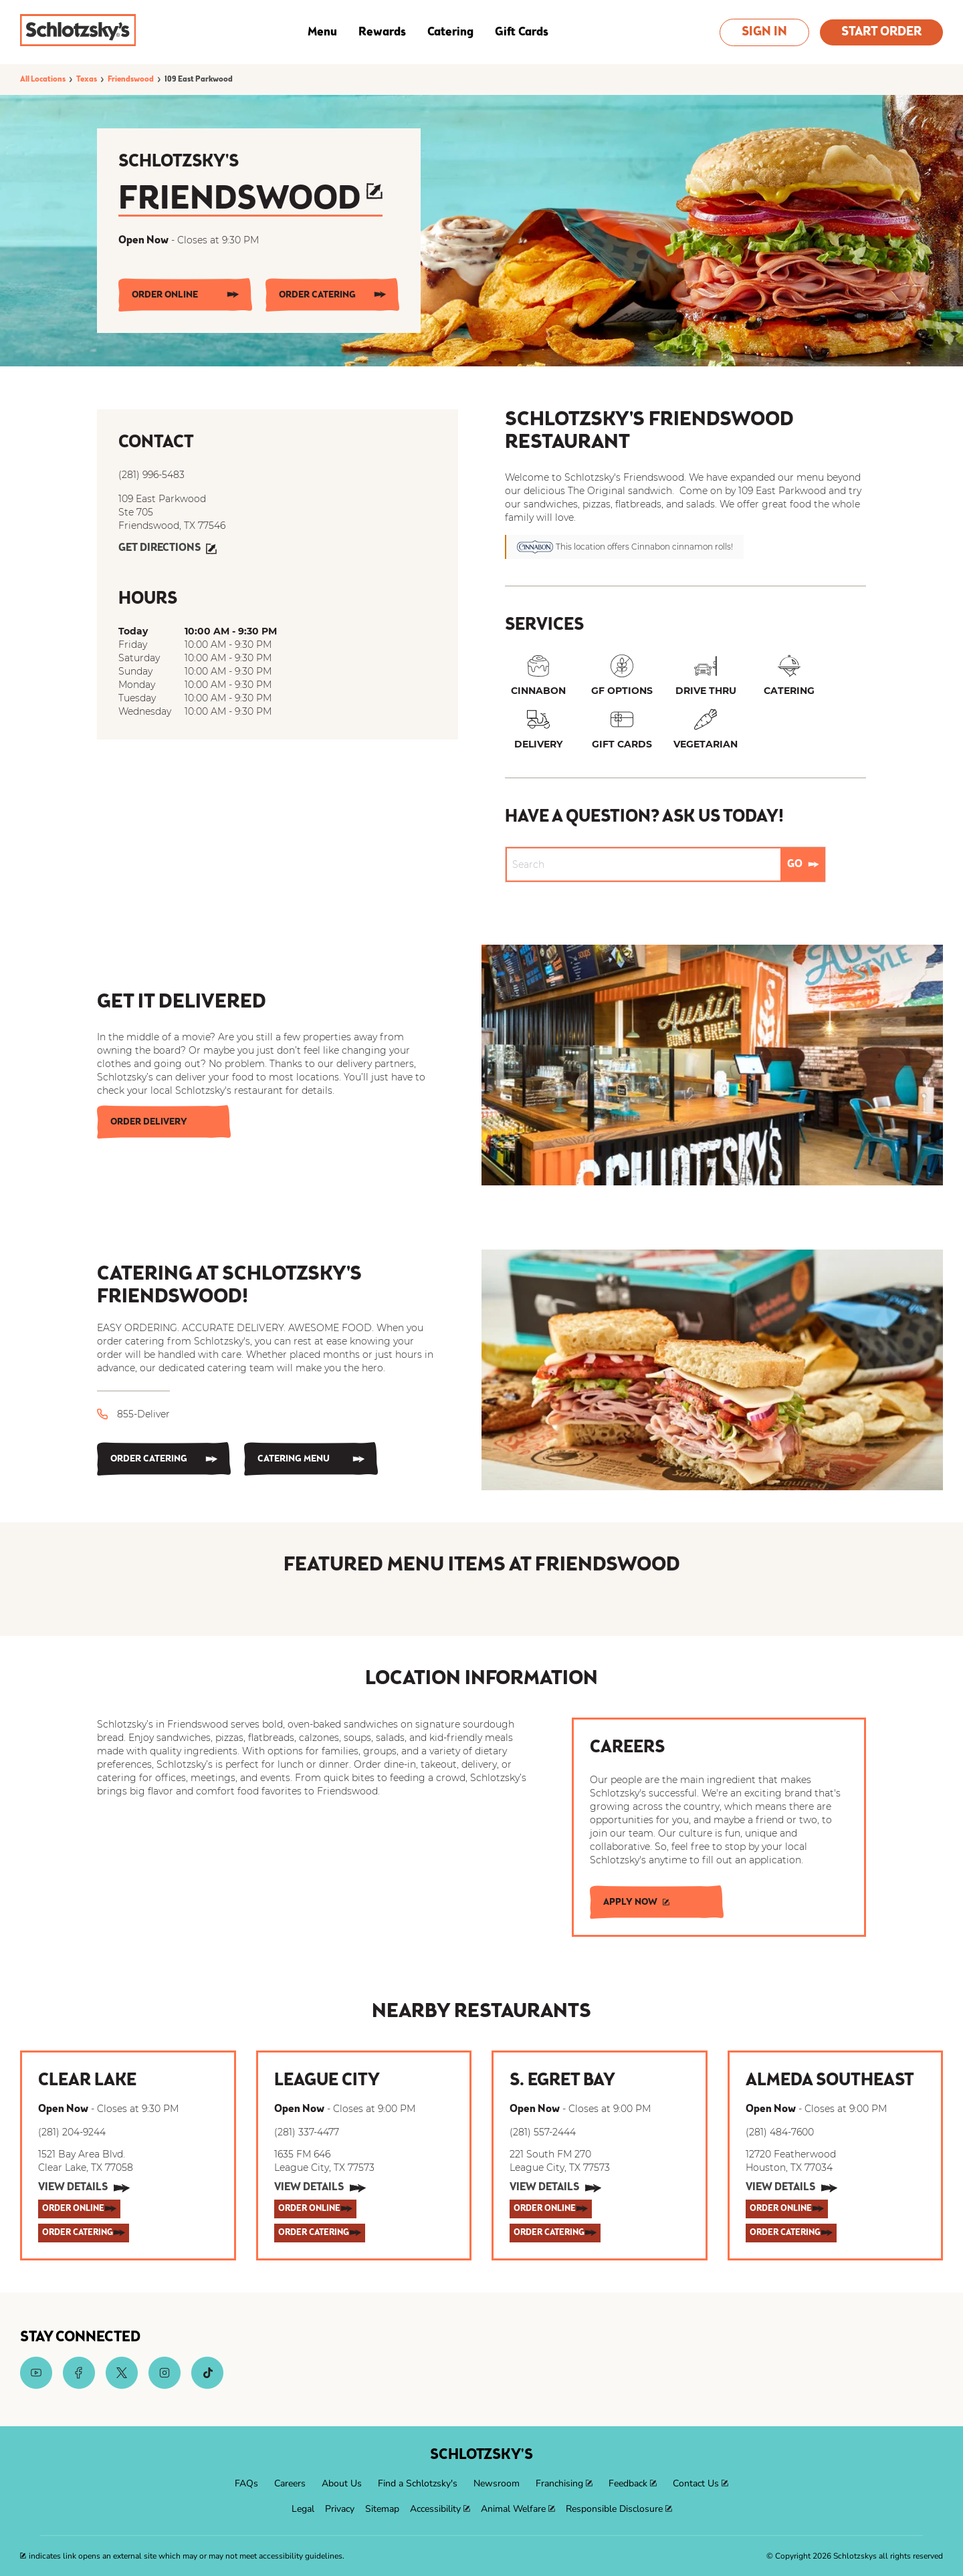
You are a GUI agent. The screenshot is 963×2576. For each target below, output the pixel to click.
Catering (450, 32)
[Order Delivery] (164, 1122)
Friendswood (250, 200)
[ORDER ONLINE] (185, 295)
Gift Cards (521, 32)
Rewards (382, 32)
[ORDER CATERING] (332, 295)
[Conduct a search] (643, 864)
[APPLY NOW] (657, 1902)
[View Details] (84, 2188)
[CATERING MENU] (311, 1459)
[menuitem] (246, 2483)
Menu (322, 32)
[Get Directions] (167, 549)
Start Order (881, 32)
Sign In (764, 32)
